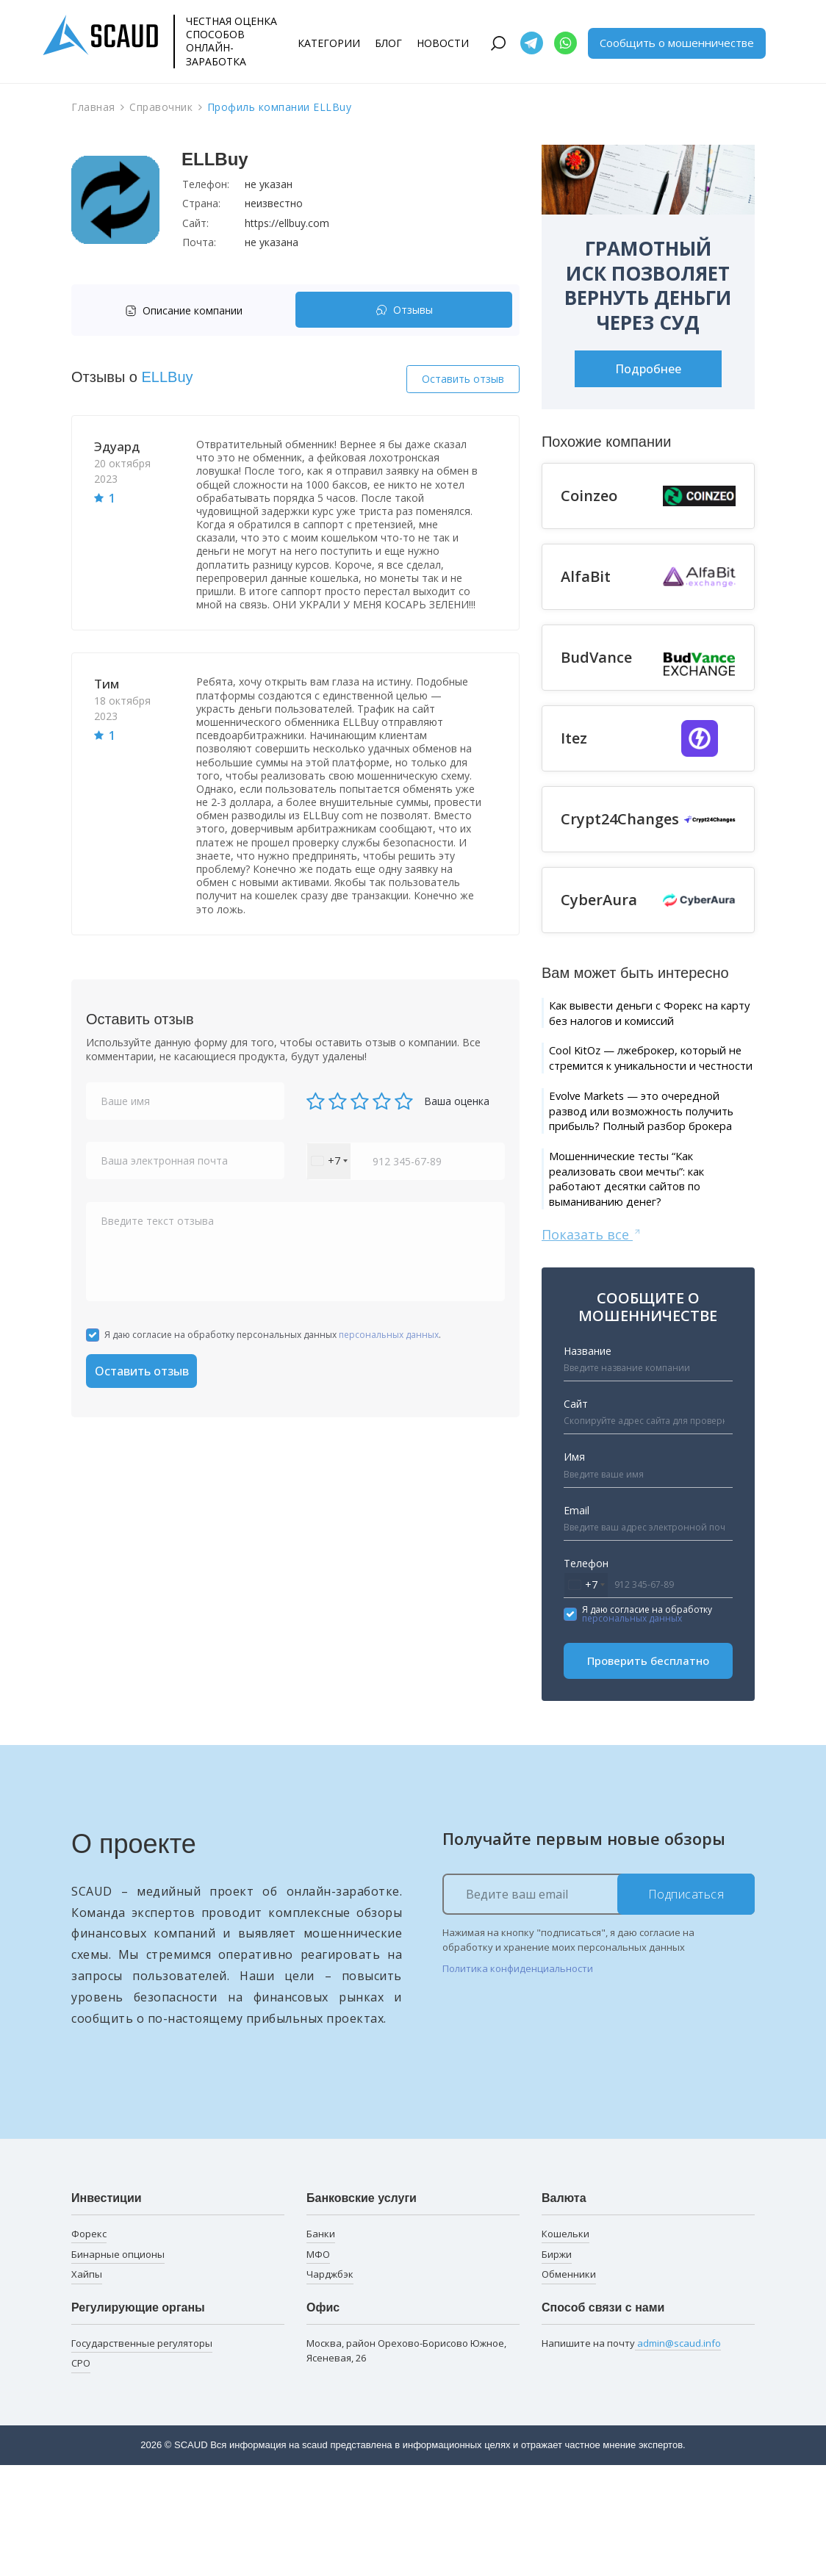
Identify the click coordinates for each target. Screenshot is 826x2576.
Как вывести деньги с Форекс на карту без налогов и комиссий (647, 1025)
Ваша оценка (456, 1101)
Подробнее (648, 369)
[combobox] (329, 1161)
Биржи (557, 2364)
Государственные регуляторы (141, 2453)
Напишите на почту (631, 2454)
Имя (574, 1567)
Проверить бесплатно (648, 1770)
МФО (318, 2364)
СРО (80, 2473)
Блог (388, 43)
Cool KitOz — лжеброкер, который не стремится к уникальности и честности (638, 1095)
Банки (320, 2343)
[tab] (187, 310)
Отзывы (404, 310)
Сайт (576, 1514)
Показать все (592, 1343)
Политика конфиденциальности (517, 2078)
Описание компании (184, 310)
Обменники (569, 2385)
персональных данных (389, 1334)
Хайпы (86, 2385)
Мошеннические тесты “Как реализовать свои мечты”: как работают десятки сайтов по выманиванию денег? (649, 1282)
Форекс (89, 2343)
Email (576, 1620)
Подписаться (686, 2004)
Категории (329, 43)
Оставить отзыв (463, 379)
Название (587, 1461)
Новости (443, 43)
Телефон (586, 1673)
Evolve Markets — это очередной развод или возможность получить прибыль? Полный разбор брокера (637, 1184)
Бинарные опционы (118, 2364)
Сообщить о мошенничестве (677, 42)
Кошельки (565, 2343)
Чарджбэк (329, 2385)
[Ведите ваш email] (598, 2004)
